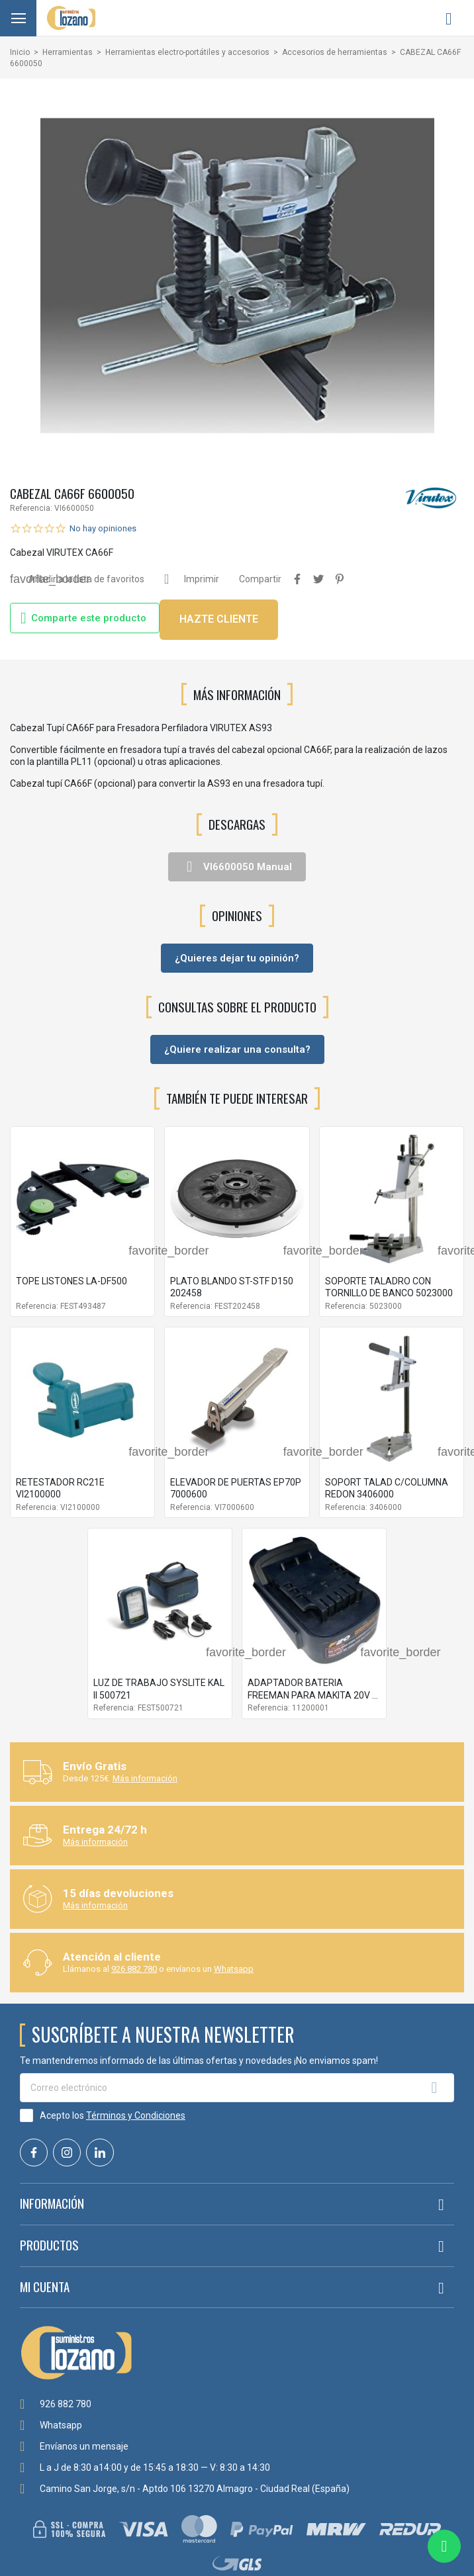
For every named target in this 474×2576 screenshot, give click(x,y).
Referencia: (31, 508)
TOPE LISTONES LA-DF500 (71, 1281)
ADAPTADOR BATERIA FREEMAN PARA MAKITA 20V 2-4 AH (314, 1694)
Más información (145, 1778)
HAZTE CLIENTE (218, 619)
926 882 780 (134, 1969)
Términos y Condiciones (135, 2115)
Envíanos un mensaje (84, 2446)
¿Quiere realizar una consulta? (237, 1049)
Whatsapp (234, 1969)
